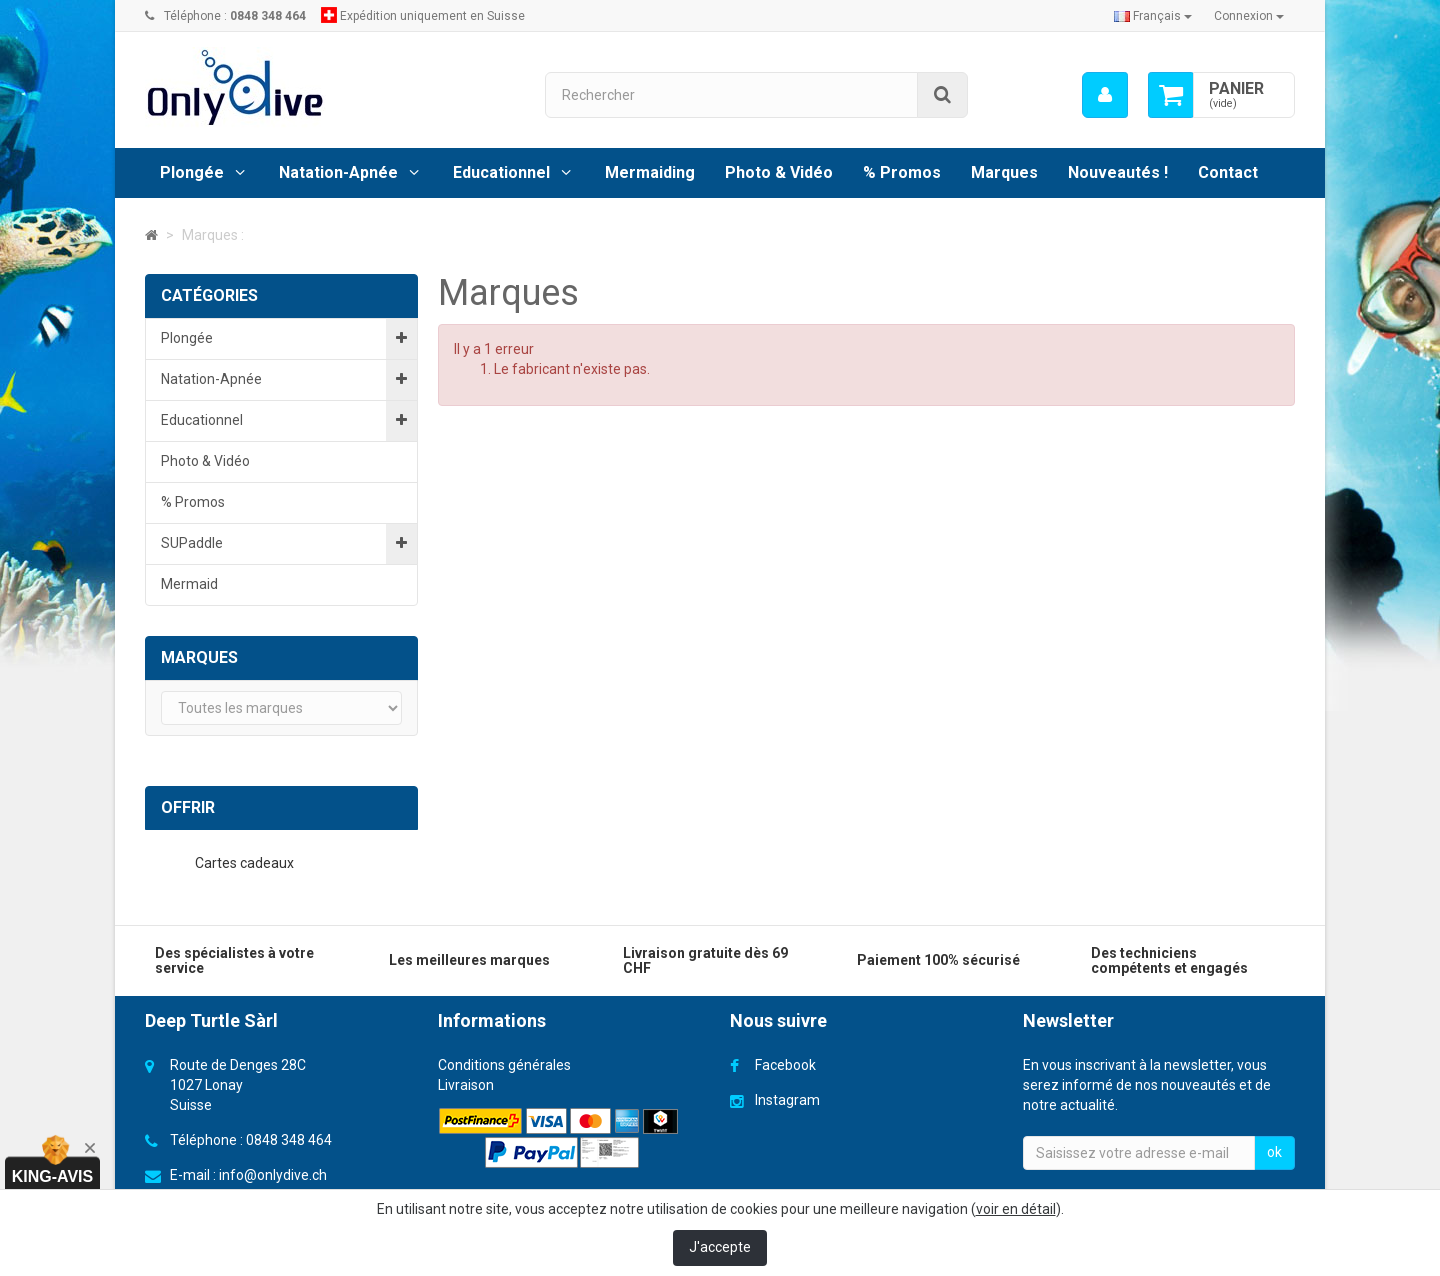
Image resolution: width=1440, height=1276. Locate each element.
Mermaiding (650, 172)
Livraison (466, 1085)
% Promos (902, 172)
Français (1153, 16)
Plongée (192, 172)
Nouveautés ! (1118, 172)
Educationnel (501, 172)
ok (1274, 1152)
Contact (1228, 172)
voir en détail (1016, 1209)
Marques (1004, 172)
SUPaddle (192, 543)
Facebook (785, 1065)
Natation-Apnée (338, 172)
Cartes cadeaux (246, 863)
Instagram (787, 1100)
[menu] (1105, 95)
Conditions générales (504, 1065)
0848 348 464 (289, 1140)
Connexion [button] (1249, 16)
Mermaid (189, 584)
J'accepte (720, 1247)
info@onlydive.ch (273, 1175)
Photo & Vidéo (779, 172)
